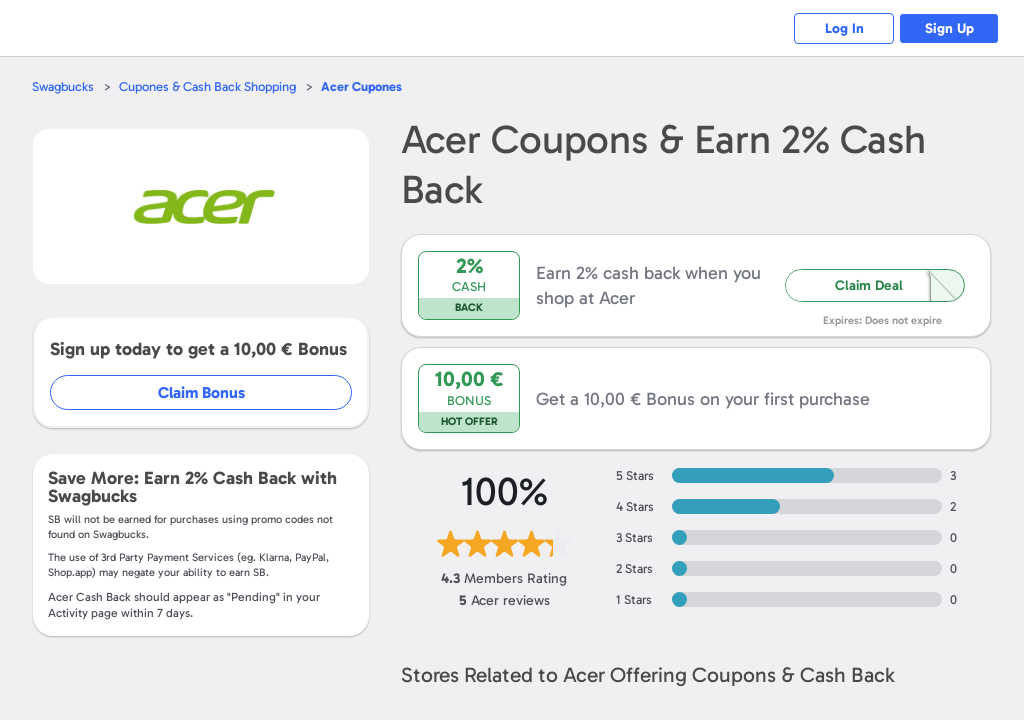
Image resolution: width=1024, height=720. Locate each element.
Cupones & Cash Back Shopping (207, 86)
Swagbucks (63, 86)
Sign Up (949, 28)
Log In (844, 28)
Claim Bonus (201, 392)
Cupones (361, 86)
